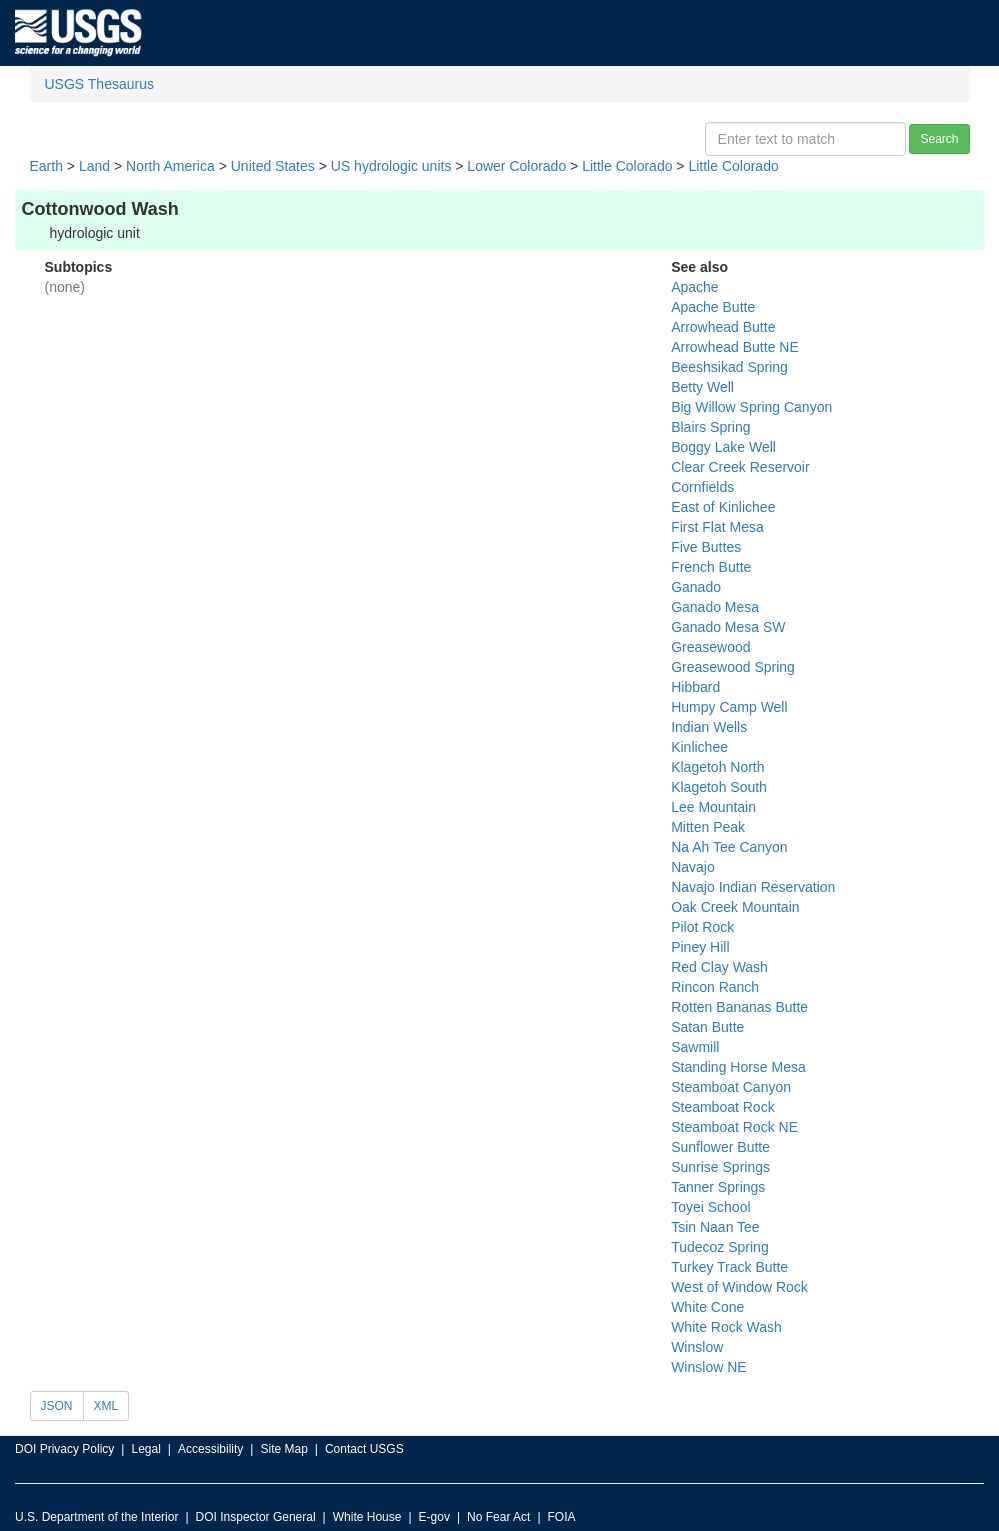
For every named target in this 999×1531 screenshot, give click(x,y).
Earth (46, 166)
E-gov (434, 1517)
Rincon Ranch (715, 987)
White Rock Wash (726, 1327)
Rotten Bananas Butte (739, 1007)
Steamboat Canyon (731, 1087)
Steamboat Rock (723, 1107)
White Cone (707, 1307)
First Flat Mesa (717, 527)
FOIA (562, 1517)
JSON (57, 1406)
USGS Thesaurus (99, 84)
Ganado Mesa (715, 607)
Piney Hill (700, 947)
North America (170, 166)
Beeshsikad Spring (729, 367)
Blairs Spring (710, 427)
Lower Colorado (516, 166)
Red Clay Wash (719, 967)
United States (273, 166)
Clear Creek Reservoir (740, 467)
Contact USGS (364, 1449)
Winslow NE (708, 1367)
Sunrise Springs (720, 1167)
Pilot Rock (702, 927)
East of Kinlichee (723, 507)
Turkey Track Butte (729, 1267)
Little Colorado (627, 166)
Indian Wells (709, 727)
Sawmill (695, 1047)
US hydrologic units (391, 166)
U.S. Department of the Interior (96, 1517)
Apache (694, 287)
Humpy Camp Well (729, 707)
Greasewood (710, 647)
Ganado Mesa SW (728, 627)
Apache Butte (713, 307)
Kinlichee (699, 747)
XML (106, 1406)
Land (94, 166)
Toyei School (710, 1207)
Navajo (693, 867)
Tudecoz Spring (720, 1247)
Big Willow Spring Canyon (751, 407)
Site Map (283, 1449)
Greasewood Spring (733, 667)
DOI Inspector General (256, 1517)
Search (939, 139)
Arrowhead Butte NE (735, 347)
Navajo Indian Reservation (753, 887)
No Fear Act (498, 1517)
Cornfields (702, 487)
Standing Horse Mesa (738, 1067)
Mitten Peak (708, 827)
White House (367, 1517)
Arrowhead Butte (723, 327)
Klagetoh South (719, 787)
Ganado (696, 587)
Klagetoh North (717, 767)
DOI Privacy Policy (64, 1449)
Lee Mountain (713, 807)
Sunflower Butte (720, 1147)
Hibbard (695, 687)
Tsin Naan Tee (715, 1227)
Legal (145, 1449)
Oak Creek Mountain (735, 907)
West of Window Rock (739, 1287)
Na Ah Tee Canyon (729, 847)
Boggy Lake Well (723, 447)
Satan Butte (707, 1027)
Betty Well (702, 387)
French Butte (711, 567)
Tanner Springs (718, 1187)
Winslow (697, 1347)
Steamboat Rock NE (734, 1127)
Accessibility (210, 1449)
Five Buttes (706, 547)
